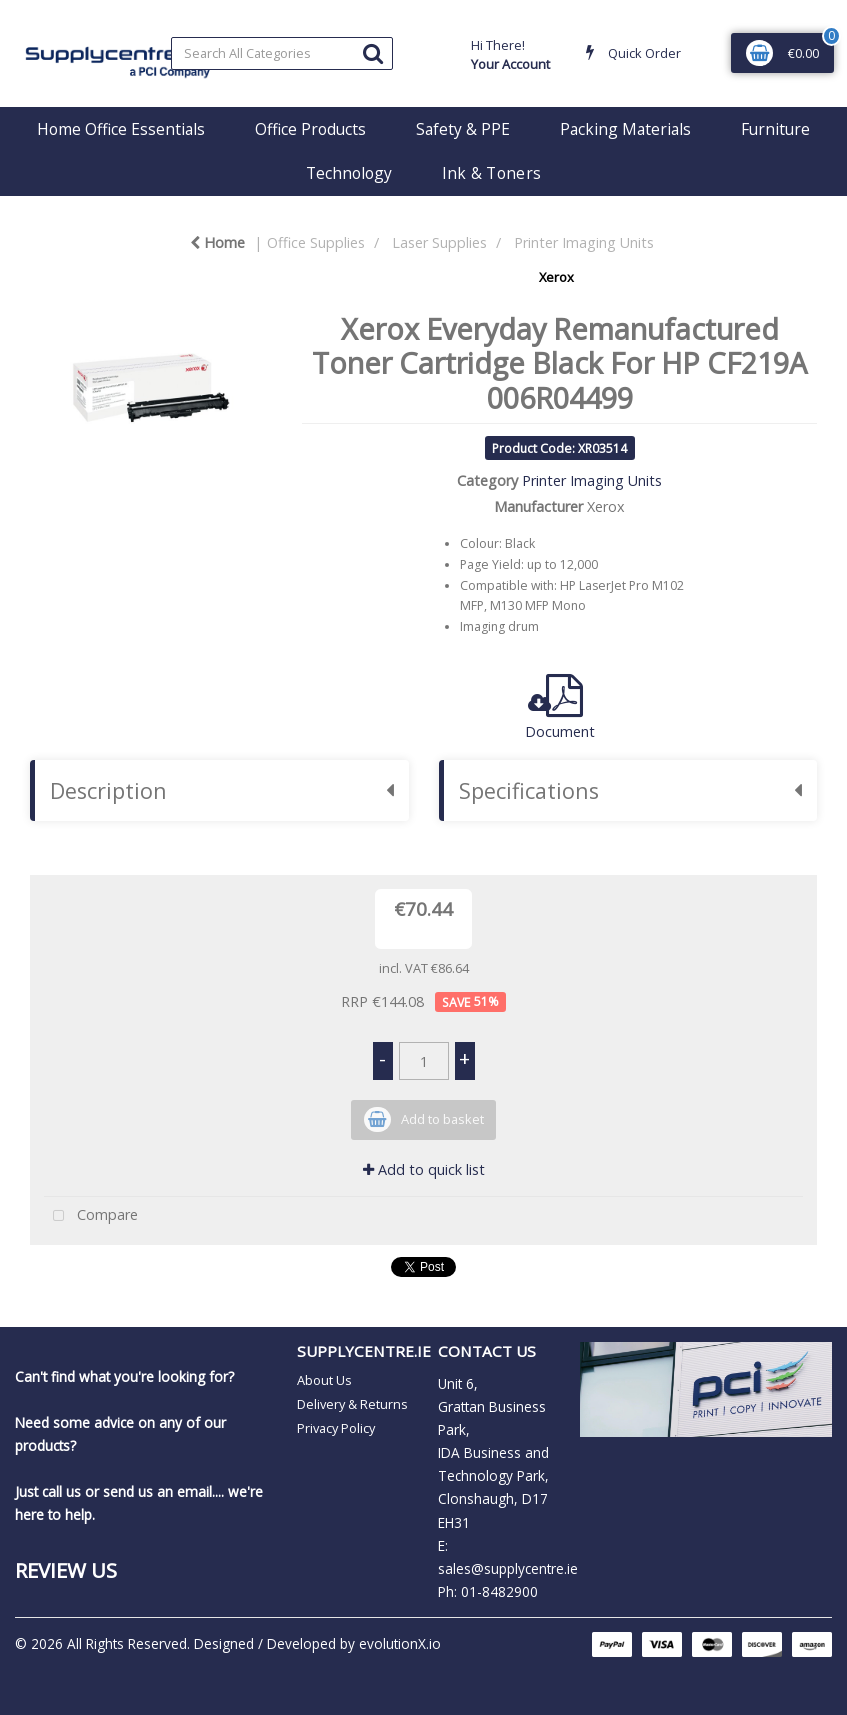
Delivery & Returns (352, 1404)
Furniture (775, 129)
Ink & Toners (492, 173)
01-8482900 (499, 1591)
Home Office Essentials (121, 129)
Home (217, 242)
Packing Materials (625, 129)
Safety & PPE (463, 129)
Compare (91, 1216)
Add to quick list (424, 1169)
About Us (324, 1380)
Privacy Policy (336, 1428)
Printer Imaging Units (584, 242)
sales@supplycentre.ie (508, 1568)
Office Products (310, 129)
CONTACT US (487, 1351)
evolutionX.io (400, 1643)
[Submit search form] (373, 52)
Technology (349, 173)
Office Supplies (316, 242)
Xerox (556, 277)
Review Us (66, 1570)
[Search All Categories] (282, 53)
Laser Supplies (439, 242)
